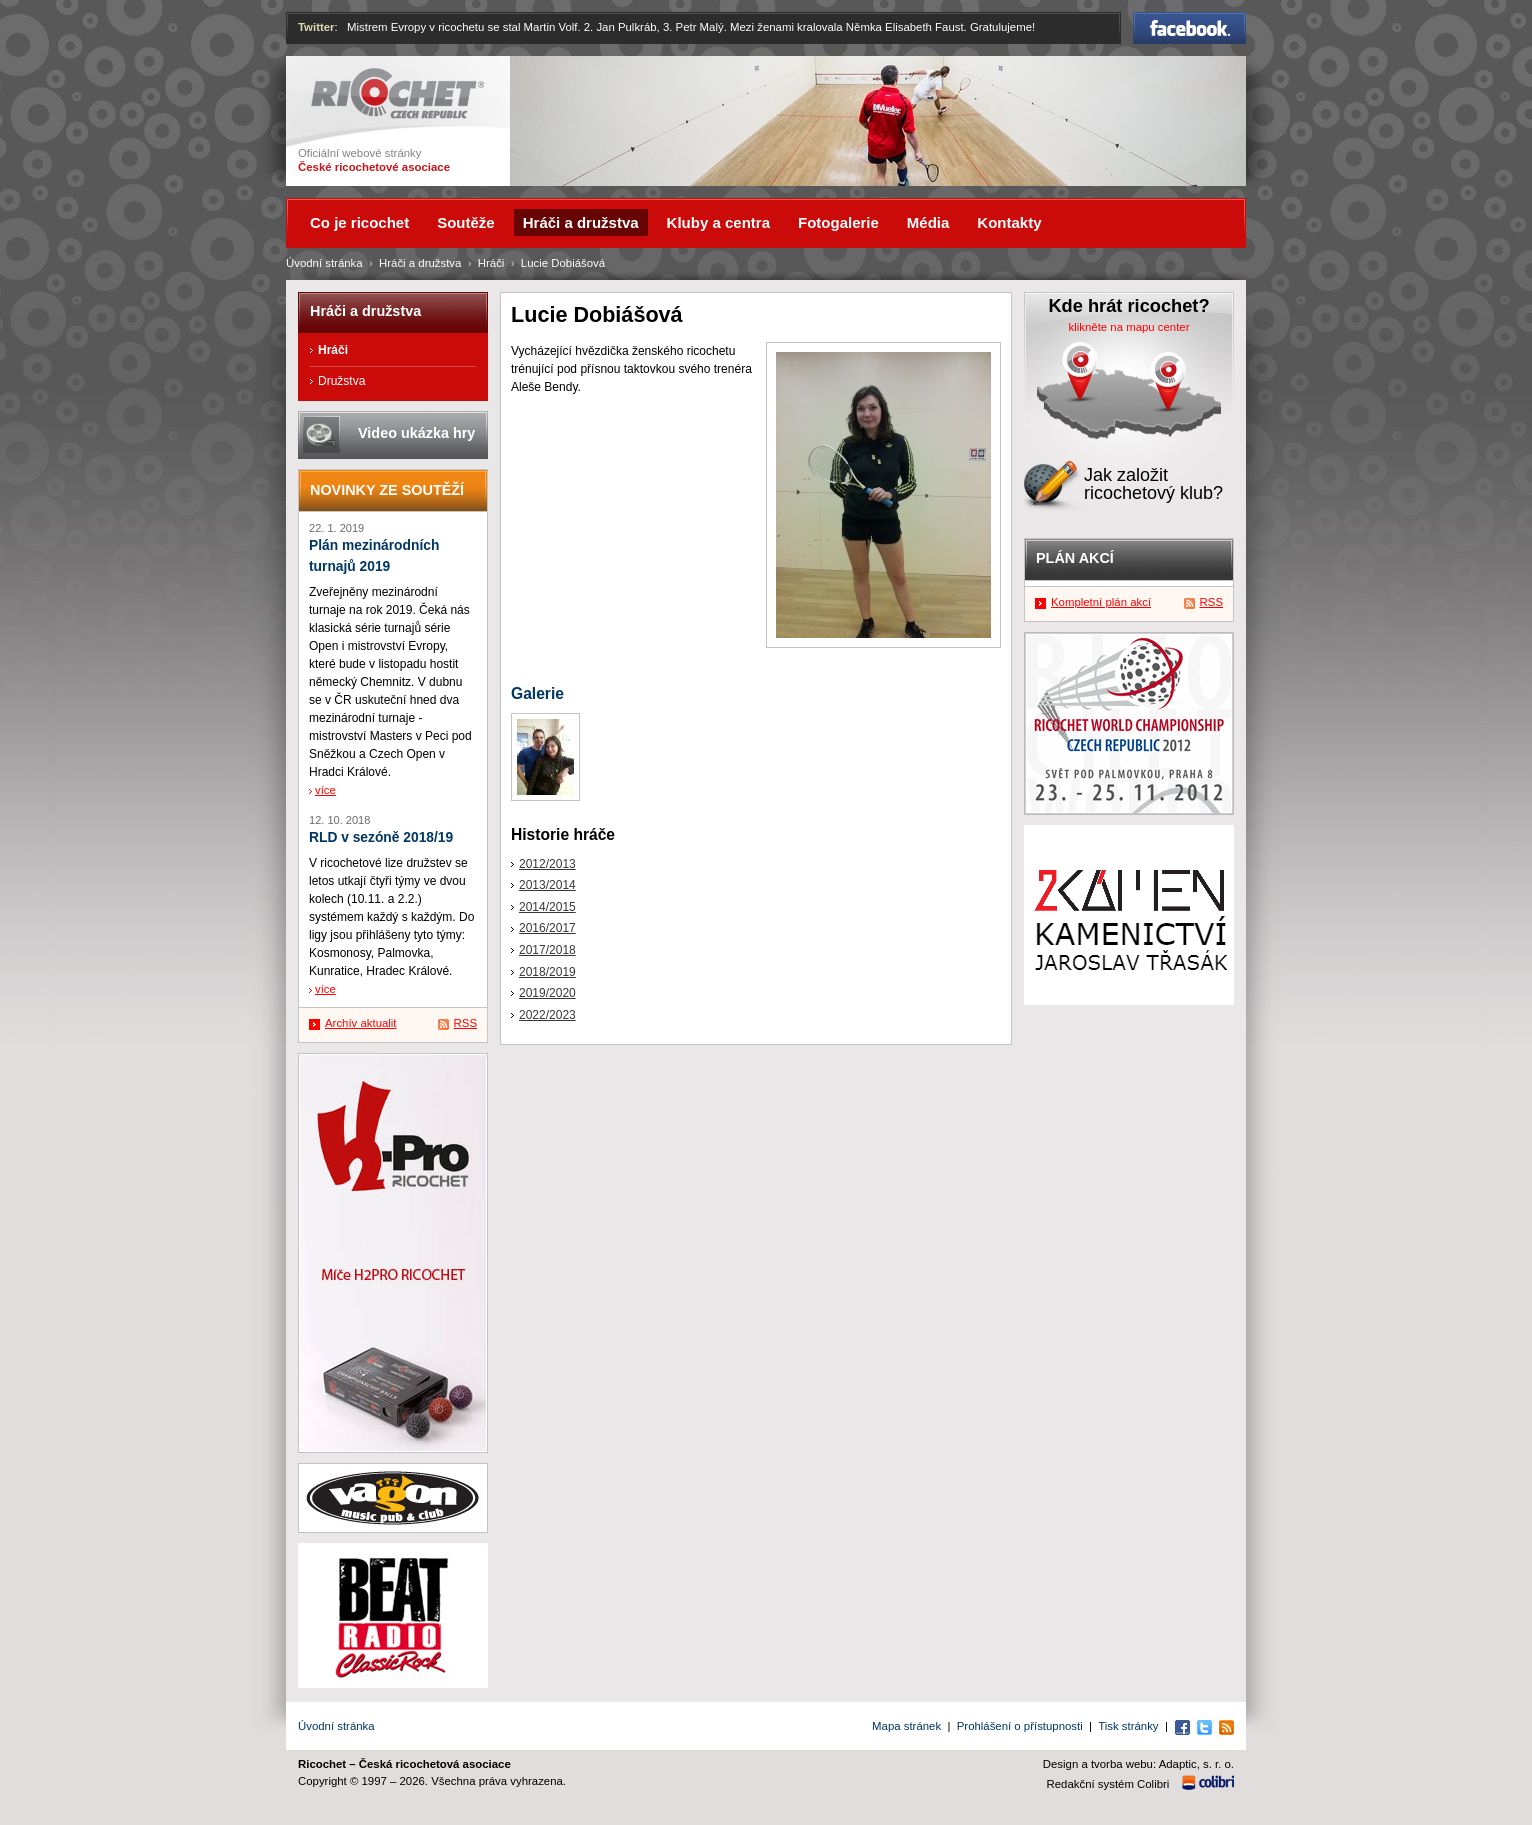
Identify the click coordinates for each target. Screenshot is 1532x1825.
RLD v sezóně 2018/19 (381, 837)
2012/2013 (547, 864)
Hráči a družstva (420, 263)
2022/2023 (547, 1015)
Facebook (1189, 28)
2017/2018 (547, 950)
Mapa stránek (906, 1726)
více (325, 790)
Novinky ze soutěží (387, 490)
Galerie (537, 693)
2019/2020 (547, 993)
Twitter (316, 27)
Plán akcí (1075, 558)
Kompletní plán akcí (1101, 602)
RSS (465, 1023)
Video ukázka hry (416, 433)
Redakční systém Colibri (1108, 1784)
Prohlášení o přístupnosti (1020, 1726)
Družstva (341, 381)
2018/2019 (547, 972)
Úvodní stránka (324, 263)
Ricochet (397, 93)
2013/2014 (547, 885)
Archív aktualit (361, 1023)
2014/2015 (547, 907)
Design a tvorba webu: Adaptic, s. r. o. (1138, 1764)
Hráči (491, 263)
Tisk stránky (1128, 1726)
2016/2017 (547, 928)
